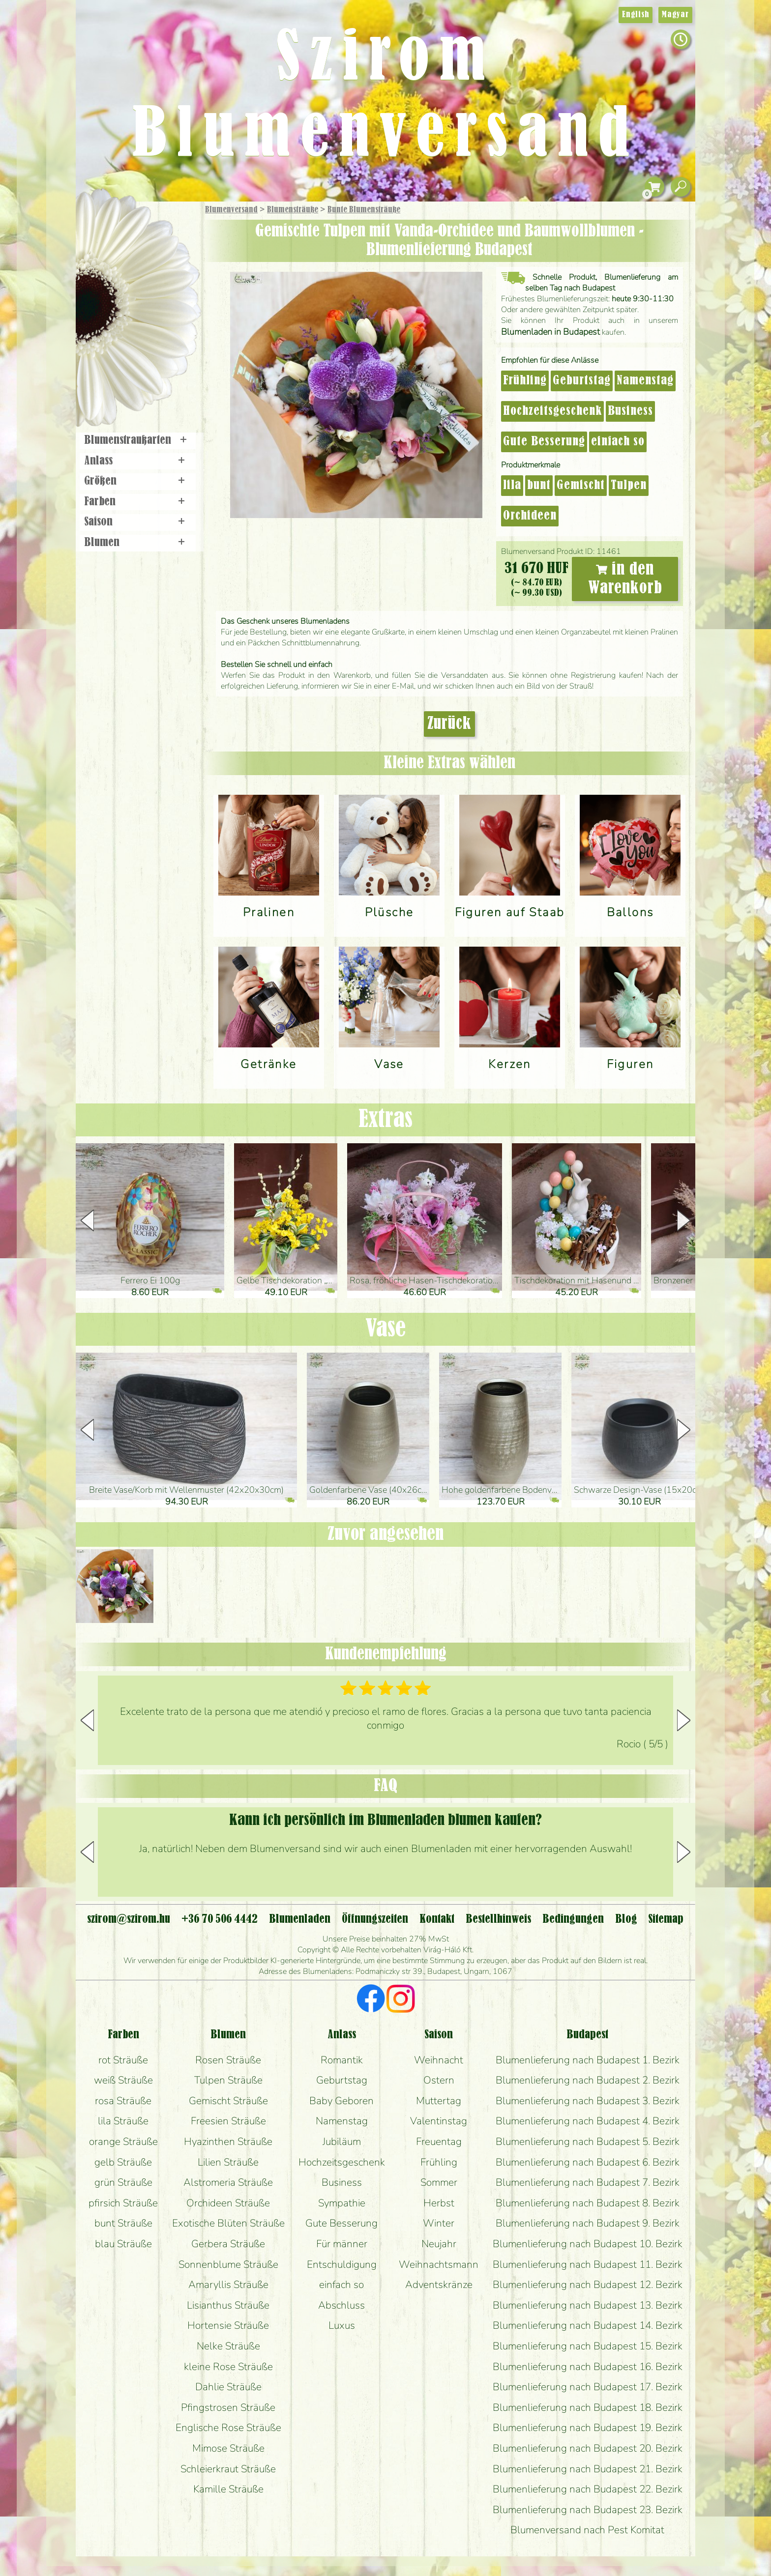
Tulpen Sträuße (228, 2080)
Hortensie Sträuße (228, 2325)
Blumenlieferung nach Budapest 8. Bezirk (588, 2203)
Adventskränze (439, 2284)
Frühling (525, 381)
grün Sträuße (123, 2182)
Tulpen (629, 486)
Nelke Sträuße (228, 2346)
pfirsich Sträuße (123, 2203)
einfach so (618, 442)
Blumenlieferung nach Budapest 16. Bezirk (587, 2366)
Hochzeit (165, 311)
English (635, 15)
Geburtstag (582, 381)
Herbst (438, 2203)
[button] (683, 1220)
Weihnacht (438, 2060)
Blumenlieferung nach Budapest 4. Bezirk (588, 2121)
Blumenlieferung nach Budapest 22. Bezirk (587, 2489)
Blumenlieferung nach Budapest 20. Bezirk (587, 2448)
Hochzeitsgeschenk (552, 411)
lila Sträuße (123, 2121)
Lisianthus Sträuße (228, 2305)
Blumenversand (231, 210)
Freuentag (439, 2141)
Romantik (342, 2060)
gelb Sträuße (123, 2162)
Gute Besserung (544, 442)
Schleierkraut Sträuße (228, 2469)
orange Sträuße (123, 2141)
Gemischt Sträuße (228, 2101)
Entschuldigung (342, 2264)
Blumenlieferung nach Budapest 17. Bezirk (587, 2387)
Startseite (105, 223)
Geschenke (127, 231)
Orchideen (530, 516)
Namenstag (645, 381)
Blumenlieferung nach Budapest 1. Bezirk (588, 2060)
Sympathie (341, 2203)
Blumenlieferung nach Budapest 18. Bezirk (587, 2407)
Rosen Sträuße (228, 2060)
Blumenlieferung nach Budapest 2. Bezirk (588, 2080)
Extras (385, 1119)
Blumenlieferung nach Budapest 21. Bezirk (587, 2469)
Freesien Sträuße (228, 2121)
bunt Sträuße (123, 2223)
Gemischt (581, 486)
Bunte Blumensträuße (363, 210)
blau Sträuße (123, 2244)
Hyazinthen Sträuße (228, 2141)
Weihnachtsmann (438, 2264)
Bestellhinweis (498, 1919)
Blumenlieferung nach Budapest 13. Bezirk (587, 2305)
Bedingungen (573, 1919)
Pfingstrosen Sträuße (228, 2407)
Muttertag (438, 2101)
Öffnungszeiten (375, 1919)
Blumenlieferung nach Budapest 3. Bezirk (588, 2101)
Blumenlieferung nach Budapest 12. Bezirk (587, 2284)
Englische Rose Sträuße (228, 2427)
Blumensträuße (292, 210)
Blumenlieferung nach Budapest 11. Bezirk (587, 2264)
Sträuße (147, 257)
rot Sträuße (123, 2060)
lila (512, 486)
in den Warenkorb (625, 579)
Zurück (449, 724)
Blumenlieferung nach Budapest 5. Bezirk (588, 2141)
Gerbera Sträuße (228, 2244)
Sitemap (665, 1919)
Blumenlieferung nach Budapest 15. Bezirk (587, 2346)
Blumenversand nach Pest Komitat (587, 2530)
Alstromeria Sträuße (228, 2182)
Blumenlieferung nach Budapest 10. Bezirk (587, 2244)
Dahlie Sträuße (228, 2387)
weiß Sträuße (123, 2080)
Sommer (438, 2182)
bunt (539, 486)
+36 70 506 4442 (219, 1919)
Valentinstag (438, 2121)
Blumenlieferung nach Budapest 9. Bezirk (588, 2223)
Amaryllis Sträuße (228, 2284)
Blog (626, 1919)
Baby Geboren (341, 2101)
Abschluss (341, 2305)
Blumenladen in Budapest (550, 332)
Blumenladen (142, 372)
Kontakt (436, 1919)
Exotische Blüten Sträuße (228, 2223)
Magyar (675, 15)
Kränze (149, 336)
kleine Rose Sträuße (228, 2366)
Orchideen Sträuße (228, 2203)
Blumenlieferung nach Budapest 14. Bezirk (587, 2325)
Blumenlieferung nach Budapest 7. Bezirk (588, 2182)
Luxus (341, 2325)
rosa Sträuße (123, 2101)
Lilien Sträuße (228, 2162)
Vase (385, 1329)
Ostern (438, 2080)
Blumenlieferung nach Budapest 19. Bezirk (587, 2427)
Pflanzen (162, 282)
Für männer (341, 2244)
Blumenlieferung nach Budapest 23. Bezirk (587, 2510)
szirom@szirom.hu (128, 1919)
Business (630, 411)
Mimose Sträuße (228, 2448)
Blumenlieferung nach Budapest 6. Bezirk (588, 2162)
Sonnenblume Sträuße (228, 2264)
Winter (438, 2223)
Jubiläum (342, 2141)
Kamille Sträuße (228, 2489)
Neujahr (438, 2244)
